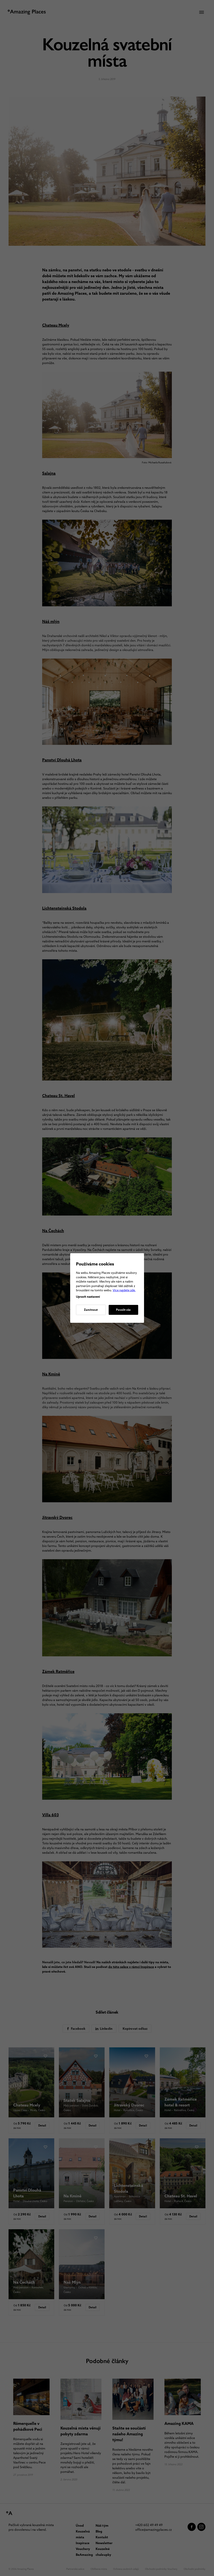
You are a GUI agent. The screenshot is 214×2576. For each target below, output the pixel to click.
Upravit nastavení (88, 1297)
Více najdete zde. (124, 1290)
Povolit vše (123, 1310)
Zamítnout (91, 1310)
